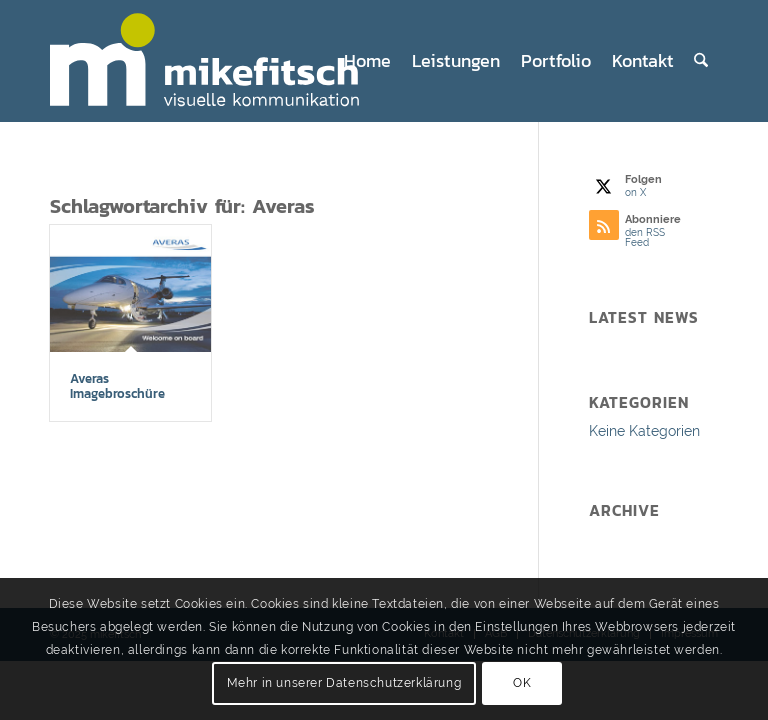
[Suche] (701, 61)
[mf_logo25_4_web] (221, 61)
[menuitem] (367, 61)
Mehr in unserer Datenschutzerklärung (344, 683)
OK (522, 683)
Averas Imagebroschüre (117, 385)
